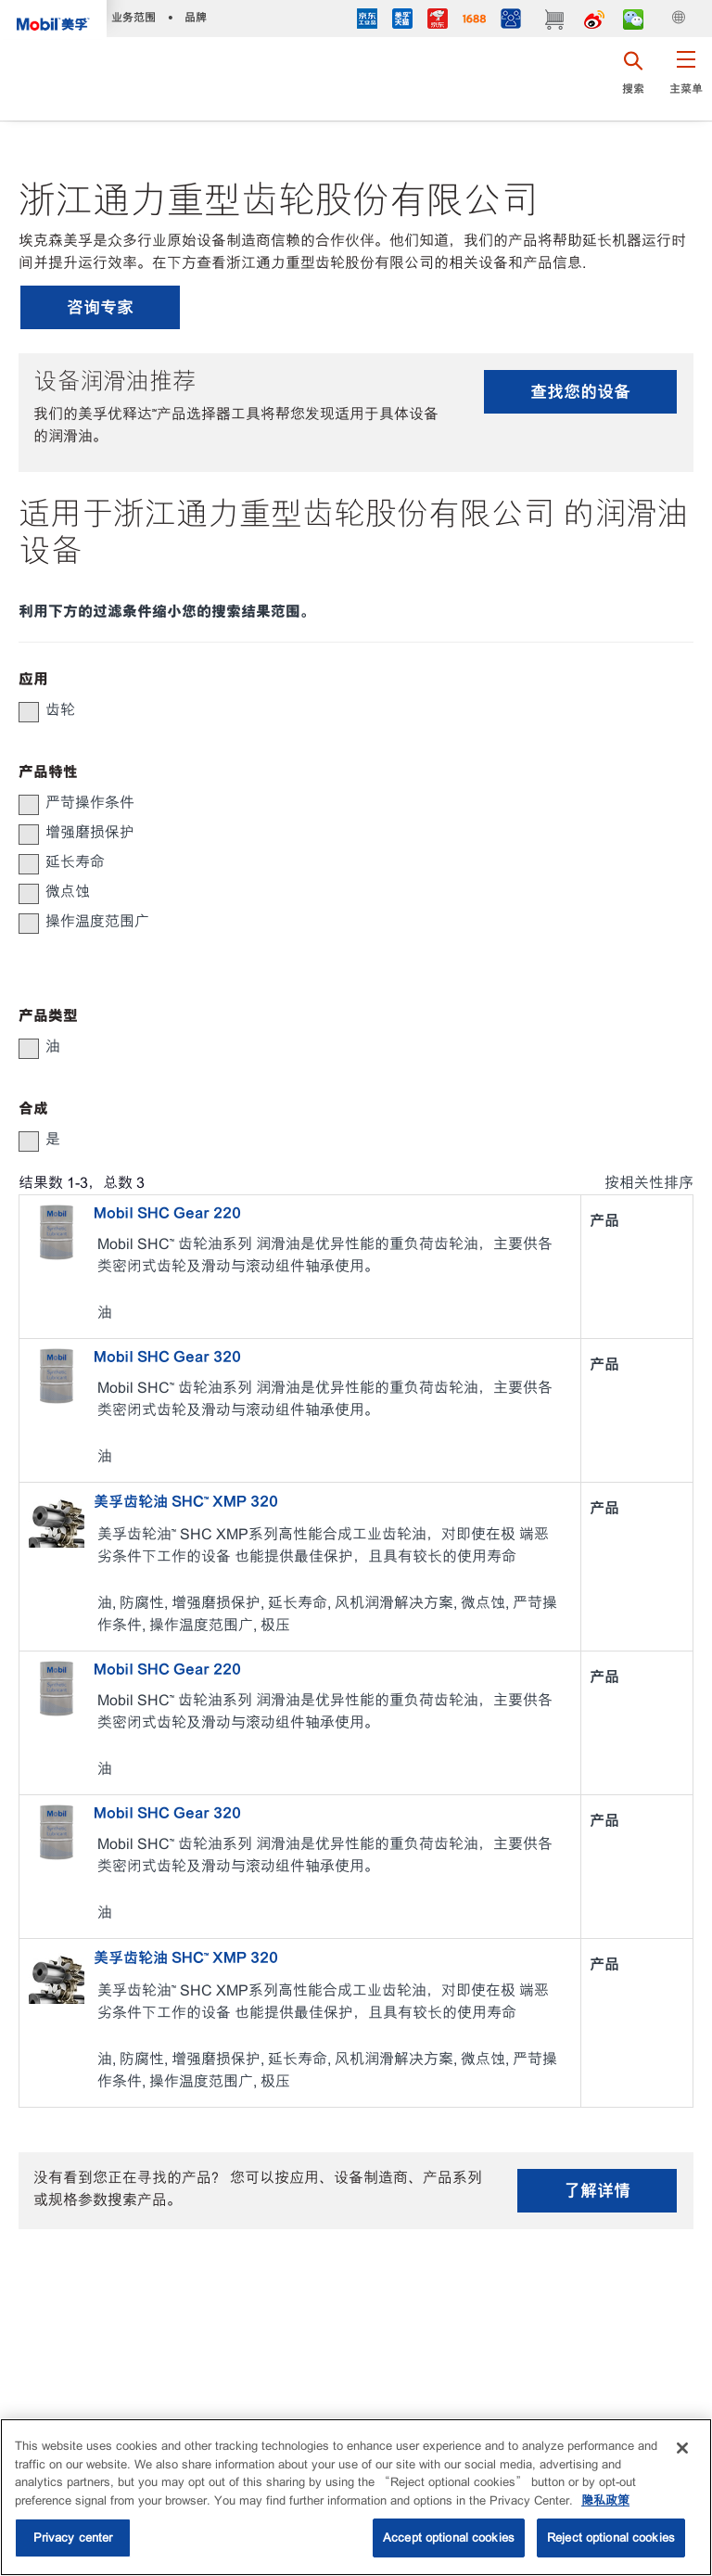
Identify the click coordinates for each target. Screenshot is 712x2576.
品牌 (195, 17)
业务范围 (133, 17)
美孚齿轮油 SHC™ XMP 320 (186, 1501)
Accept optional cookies (449, 2537)
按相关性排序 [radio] (648, 1183)
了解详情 (597, 2190)
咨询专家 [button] (100, 307)
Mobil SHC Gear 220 (167, 1213)
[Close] (682, 2448)
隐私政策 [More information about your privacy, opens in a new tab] (605, 2500)
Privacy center (73, 2537)
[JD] (437, 20)
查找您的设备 (580, 392)
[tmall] (402, 20)
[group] (347, 710)
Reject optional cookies (611, 2537)
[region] (356, 2497)
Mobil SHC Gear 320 (167, 1356)
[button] (685, 79)
